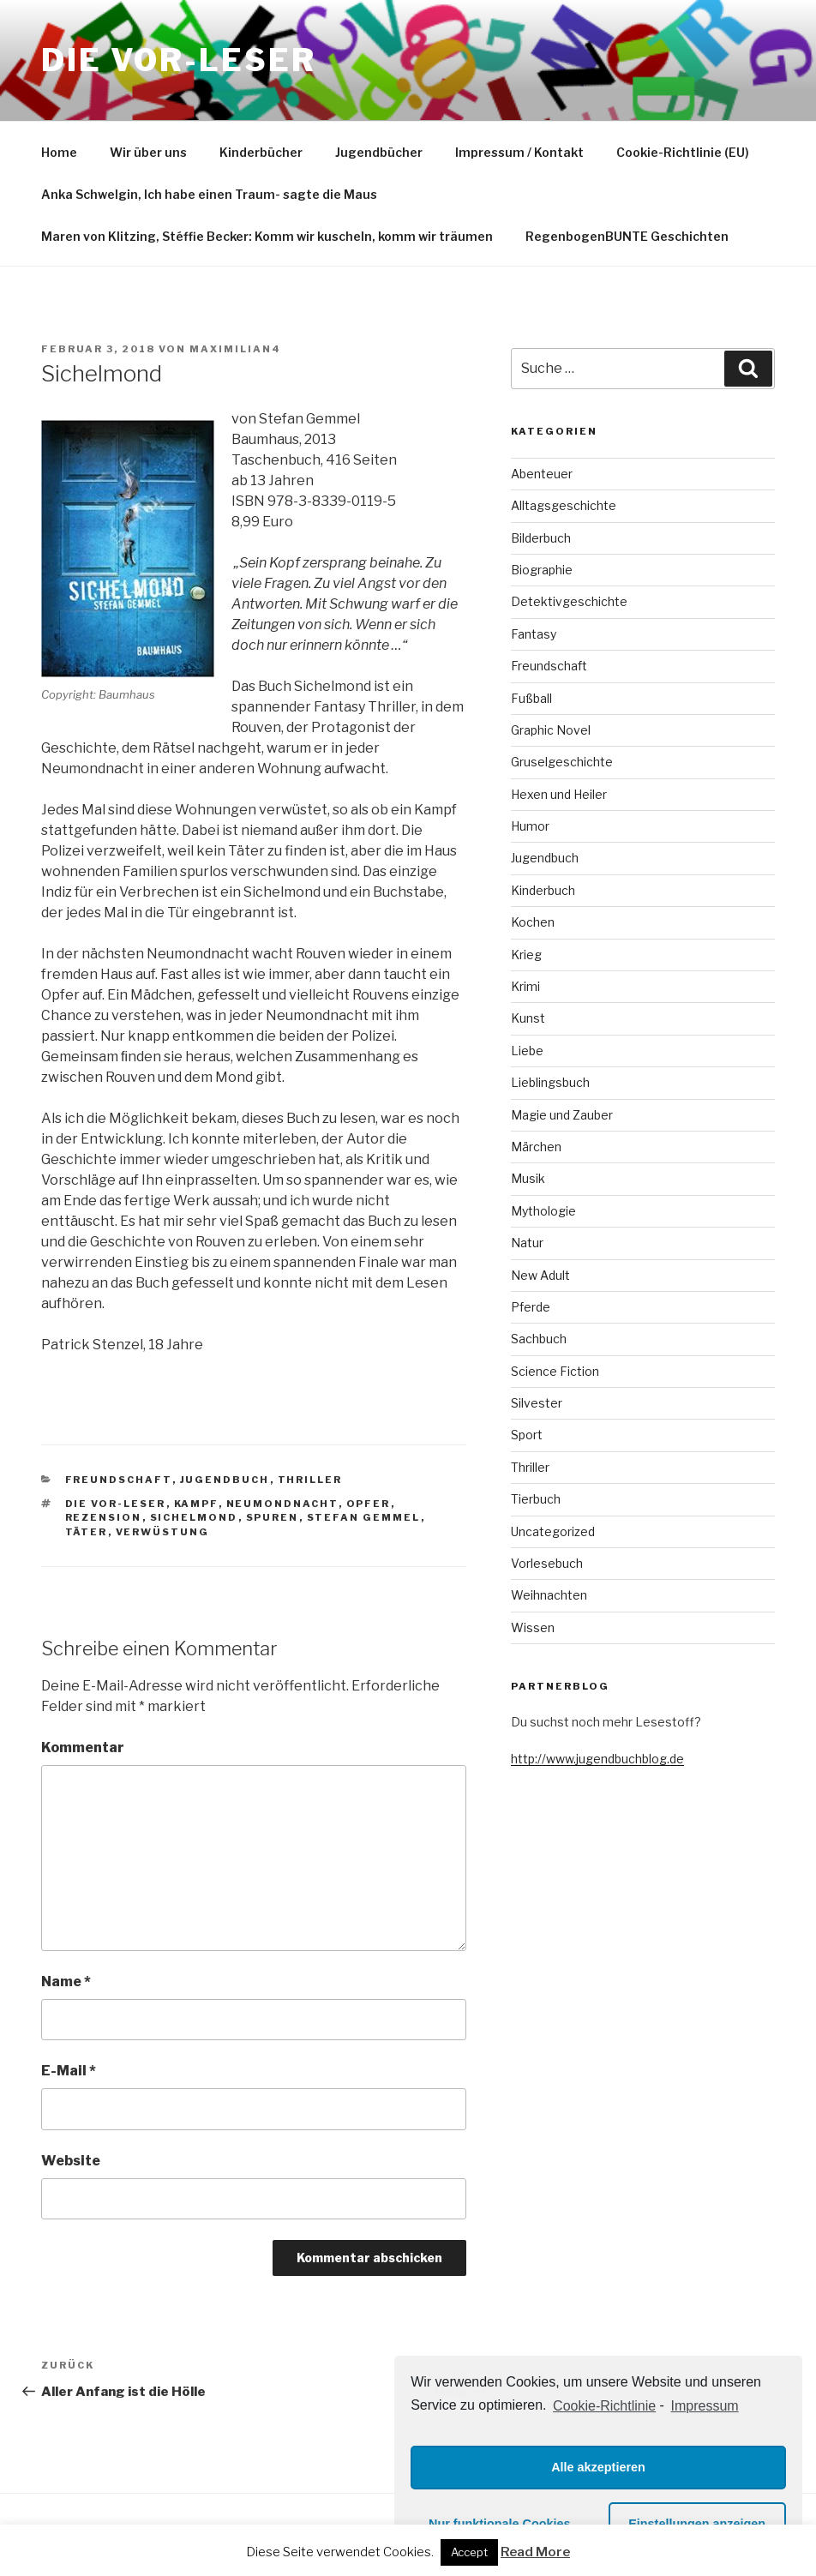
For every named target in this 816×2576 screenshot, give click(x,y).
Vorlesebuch (547, 1563)
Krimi (525, 986)
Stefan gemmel (364, 1517)
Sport (527, 1434)
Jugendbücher (379, 152)
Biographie (542, 569)
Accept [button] (469, 2552)
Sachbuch (539, 1338)
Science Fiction (555, 1371)
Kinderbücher (261, 152)
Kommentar (82, 1747)
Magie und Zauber (562, 1115)
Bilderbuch (541, 538)
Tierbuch (536, 1499)
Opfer (368, 1504)
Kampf (196, 1504)
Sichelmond (194, 1517)
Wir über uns (148, 152)
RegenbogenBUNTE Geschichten (627, 236)
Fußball (531, 698)
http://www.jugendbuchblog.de (597, 1758)
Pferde (530, 1307)
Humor (530, 826)
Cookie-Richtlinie (604, 2406)
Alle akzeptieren (598, 2467)
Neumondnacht (282, 1504)
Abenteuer (542, 473)
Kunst (528, 1018)
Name (66, 1981)
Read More (535, 2552)
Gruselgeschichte (562, 761)
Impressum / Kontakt (519, 152)
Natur (527, 1242)
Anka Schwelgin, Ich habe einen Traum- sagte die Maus (209, 194)
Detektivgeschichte (569, 601)
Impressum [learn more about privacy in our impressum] (705, 2406)
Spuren (272, 1517)
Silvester (536, 1403)
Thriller (310, 1480)
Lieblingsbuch (550, 1082)
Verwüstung (163, 1532)
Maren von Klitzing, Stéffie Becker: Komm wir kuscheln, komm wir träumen (267, 236)
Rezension (103, 1517)
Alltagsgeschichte (563, 505)
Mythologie (543, 1211)
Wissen (533, 1627)
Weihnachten (549, 1595)
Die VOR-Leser (178, 60)
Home (59, 152)
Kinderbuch (543, 890)
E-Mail (68, 2071)
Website (70, 2161)
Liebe (527, 1050)
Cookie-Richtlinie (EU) (682, 152)
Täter (86, 1532)
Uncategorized (553, 1531)
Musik (528, 1178)
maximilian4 (235, 349)
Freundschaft (118, 1480)
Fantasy (533, 634)
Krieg (526, 954)
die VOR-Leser (115, 1504)
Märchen (536, 1146)
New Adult (540, 1275)
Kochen (533, 922)
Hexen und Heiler (559, 794)
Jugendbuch (225, 1480)
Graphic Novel (551, 730)
